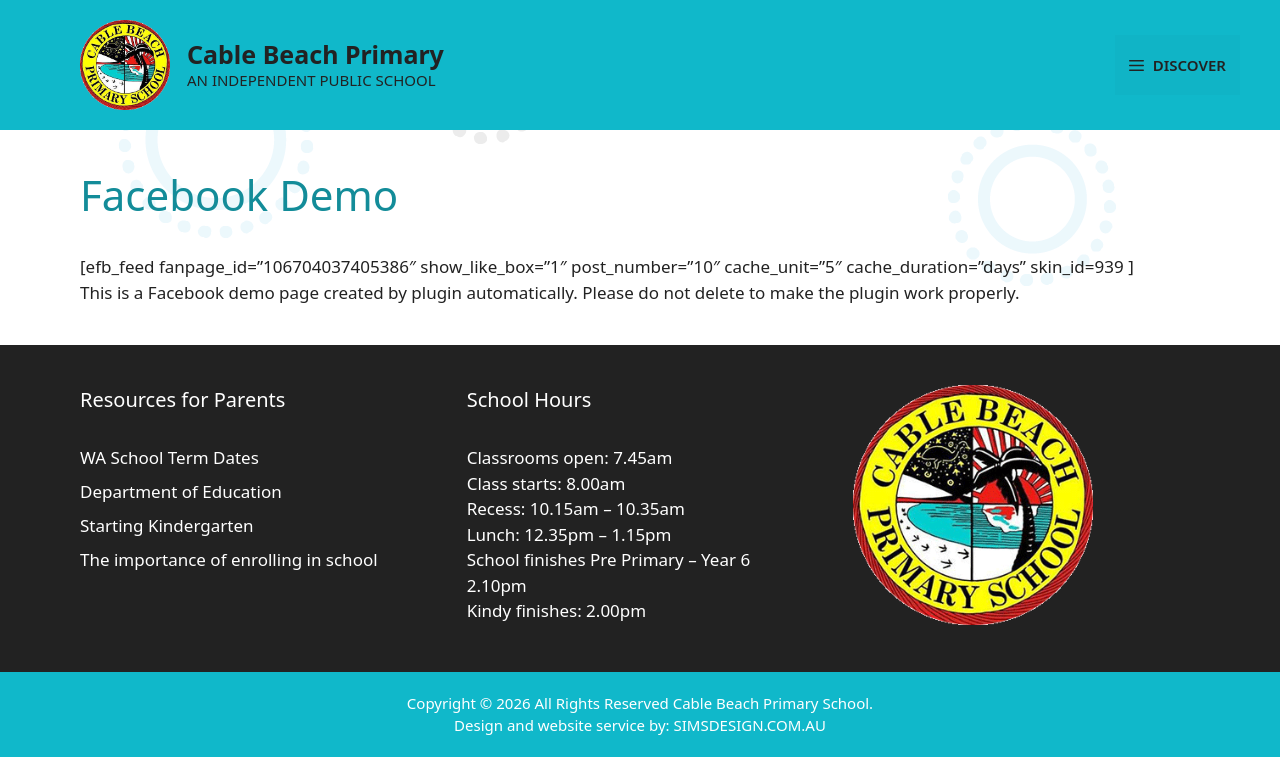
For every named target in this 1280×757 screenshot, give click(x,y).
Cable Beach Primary (315, 54)
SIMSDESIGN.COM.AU (749, 725)
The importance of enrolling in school (229, 559)
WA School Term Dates (169, 457)
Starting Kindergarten (167, 525)
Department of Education (181, 491)
